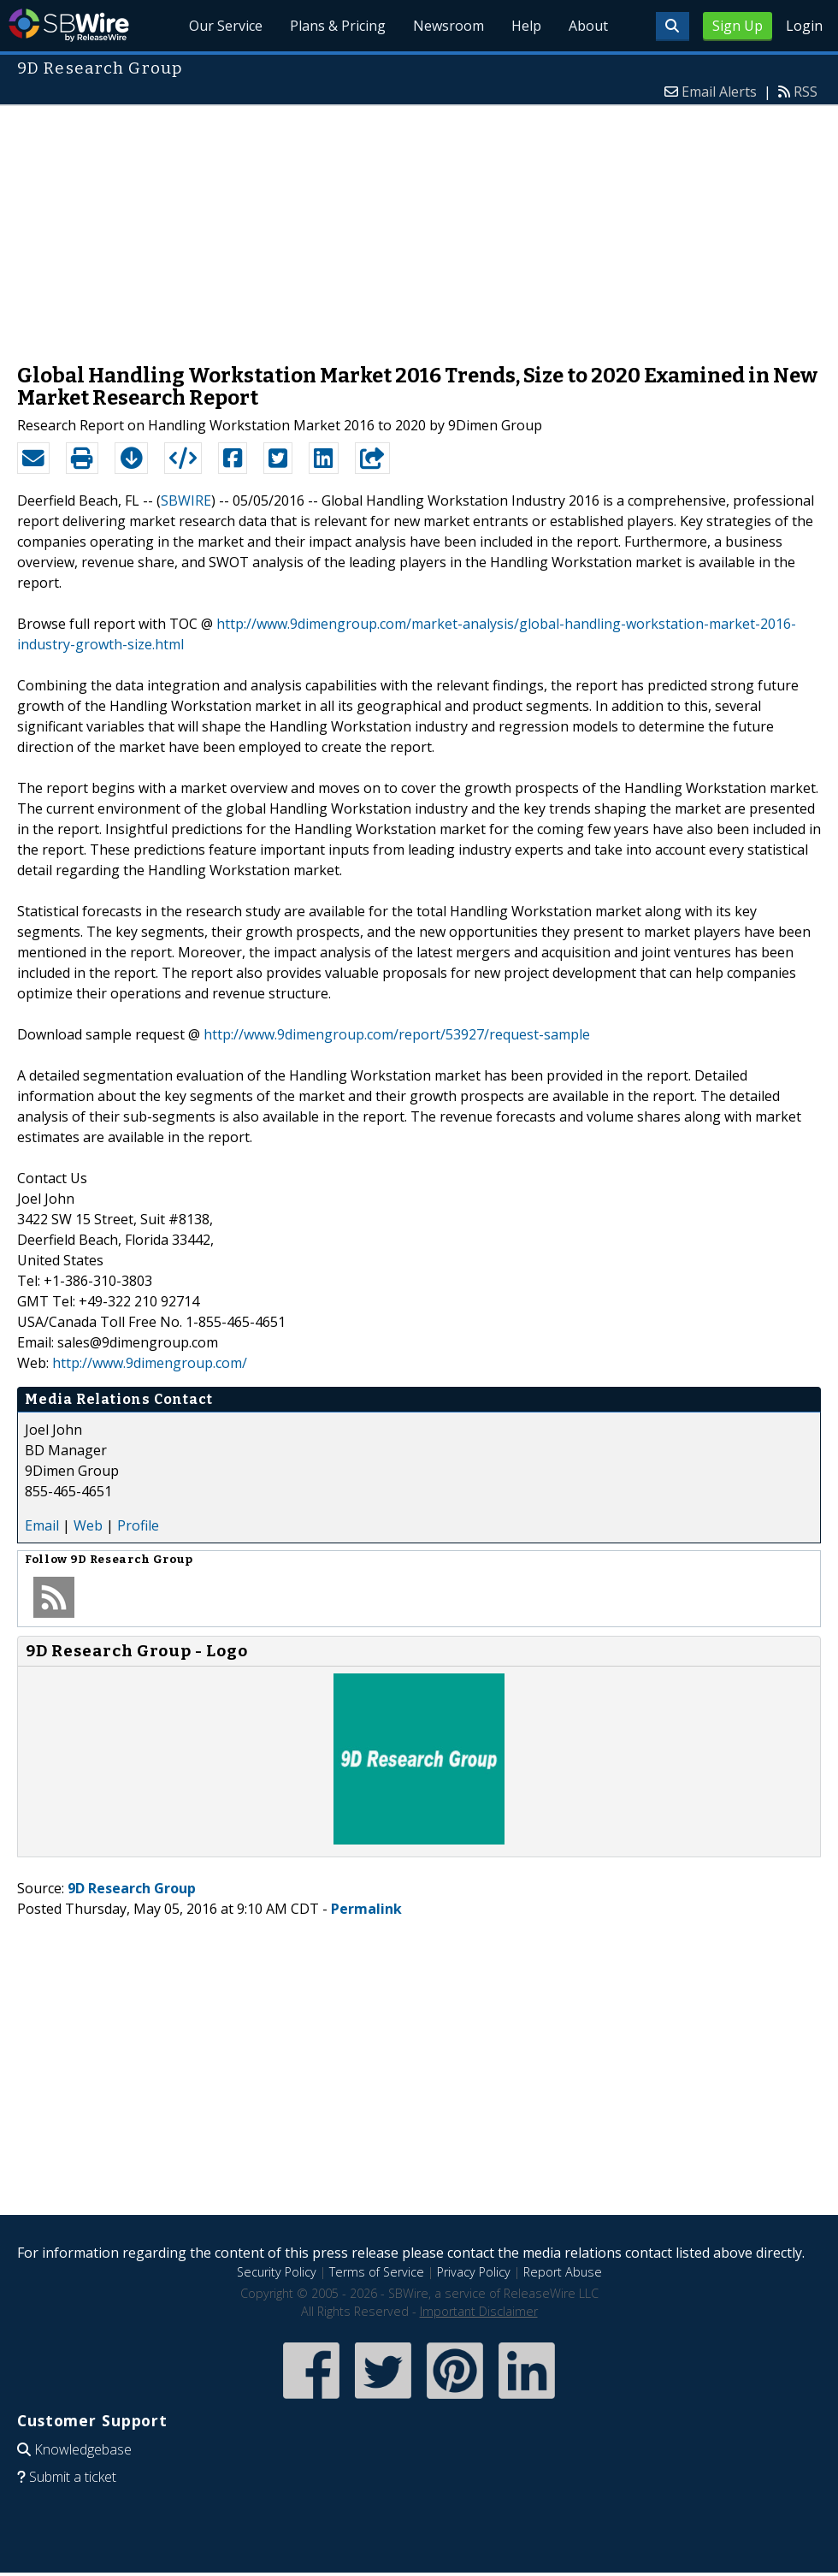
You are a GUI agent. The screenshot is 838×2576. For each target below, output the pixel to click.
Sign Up (737, 25)
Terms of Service (376, 2272)
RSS (805, 91)
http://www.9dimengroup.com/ (149, 1362)
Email (42, 1525)
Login (804, 25)
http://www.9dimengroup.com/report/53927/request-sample (397, 1034)
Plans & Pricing (338, 25)
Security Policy (276, 2272)
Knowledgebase (83, 2449)
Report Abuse (562, 2272)
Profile (138, 1525)
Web (88, 1525)
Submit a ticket (72, 2476)
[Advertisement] (419, 226)
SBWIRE (186, 500)
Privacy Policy (473, 2272)
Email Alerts (719, 91)
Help (526, 25)
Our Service (226, 25)
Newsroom (448, 25)
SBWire (69, 25)
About (588, 25)
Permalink (366, 1908)
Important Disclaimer (479, 2311)
